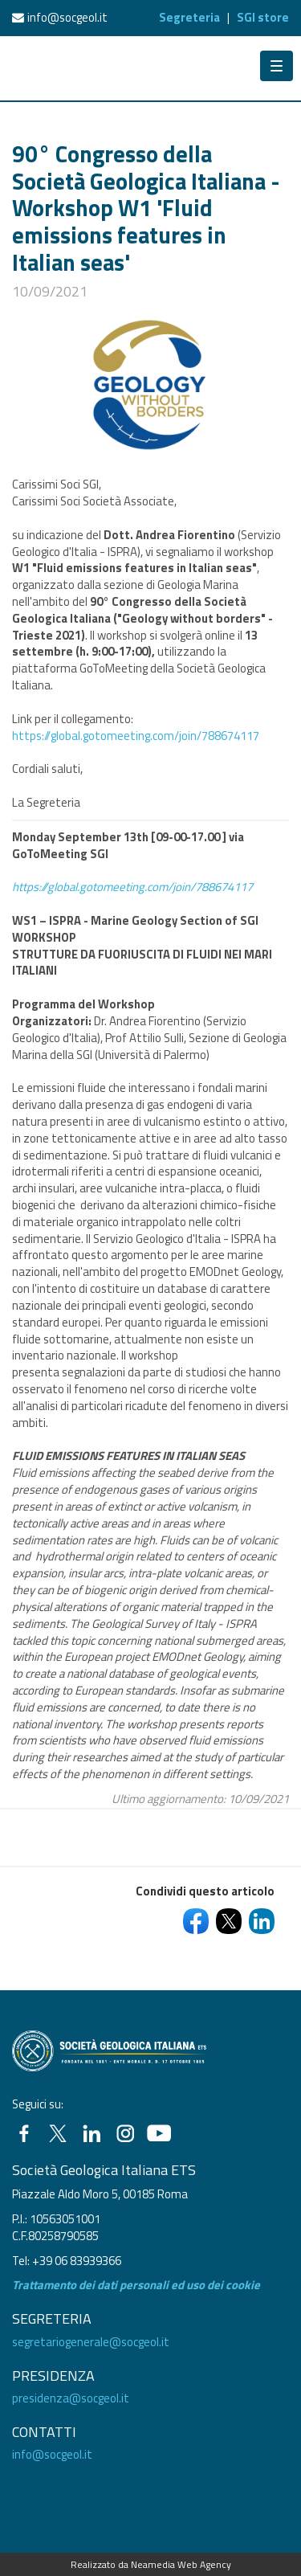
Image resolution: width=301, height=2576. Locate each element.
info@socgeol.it (67, 17)
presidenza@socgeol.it (70, 2398)
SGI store (263, 17)
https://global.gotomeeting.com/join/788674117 (135, 735)
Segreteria (189, 17)
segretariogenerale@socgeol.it (90, 2342)
